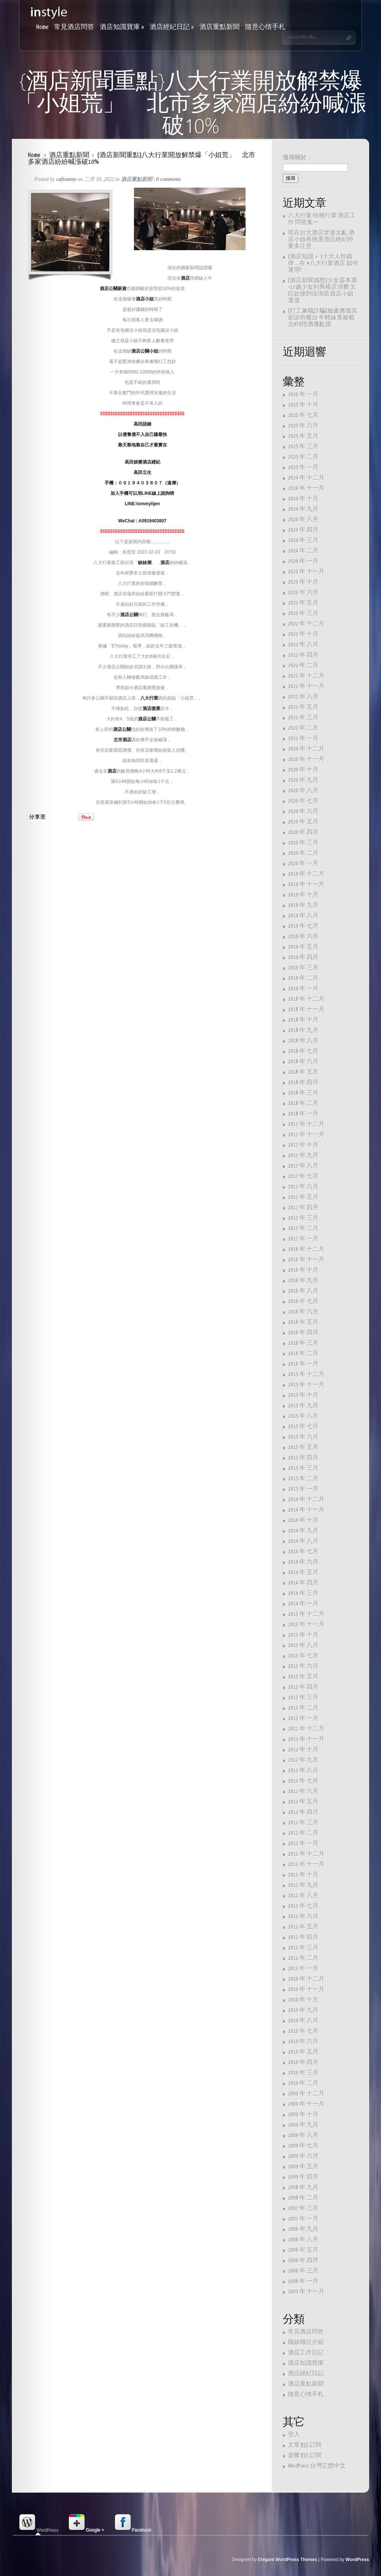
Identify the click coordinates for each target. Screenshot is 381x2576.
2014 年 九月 (303, 1531)
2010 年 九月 (303, 2010)
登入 (294, 2435)
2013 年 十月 (303, 1635)
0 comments (168, 179)
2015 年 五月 (303, 1447)
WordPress (357, 2559)
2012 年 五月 (303, 1802)
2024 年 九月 (303, 509)
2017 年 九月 (303, 1155)
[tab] (38, 2523)
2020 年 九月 (303, 780)
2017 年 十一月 (306, 1134)
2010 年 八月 (303, 2020)
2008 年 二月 (303, 2198)
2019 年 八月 (303, 915)
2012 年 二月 (303, 1833)
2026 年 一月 (303, 394)
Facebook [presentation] (132, 2522)
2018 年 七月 (303, 1051)
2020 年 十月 (303, 770)
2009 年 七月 (303, 2146)
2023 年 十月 (303, 582)
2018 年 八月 (303, 1041)
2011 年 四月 (303, 1937)
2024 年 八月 (303, 519)
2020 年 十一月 (306, 759)
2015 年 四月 (303, 1458)
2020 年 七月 (303, 801)
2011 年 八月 (303, 1895)
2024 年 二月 (303, 551)
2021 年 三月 (303, 717)
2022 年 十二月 (306, 624)
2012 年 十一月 (306, 1739)
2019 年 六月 (303, 936)
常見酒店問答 (74, 27)
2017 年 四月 (303, 1207)
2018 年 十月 (303, 1020)
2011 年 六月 (303, 1916)
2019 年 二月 (303, 978)
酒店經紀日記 (172, 27)
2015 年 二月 (303, 1478)
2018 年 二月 (303, 1103)
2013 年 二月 (303, 1708)
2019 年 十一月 (306, 884)
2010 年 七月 (303, 2031)
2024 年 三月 (303, 540)
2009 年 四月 (303, 2177)
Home (42, 27)
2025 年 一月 (303, 467)
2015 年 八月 (303, 1416)
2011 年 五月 (303, 1927)
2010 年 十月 (303, 2000)
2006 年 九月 (303, 2229)
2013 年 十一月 (306, 1624)
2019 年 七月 (303, 926)
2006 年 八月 (303, 2239)
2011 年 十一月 (306, 1864)
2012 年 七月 (303, 1781)
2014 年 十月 (303, 1520)
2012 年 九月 (303, 1760)
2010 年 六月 (303, 2041)
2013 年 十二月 (306, 1614)
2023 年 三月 (303, 613)
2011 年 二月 (303, 1958)
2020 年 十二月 (306, 749)
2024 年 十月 (303, 498)
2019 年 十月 (303, 895)
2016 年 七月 (303, 1301)
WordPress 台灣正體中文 (317, 2466)
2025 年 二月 (303, 457)
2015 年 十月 (303, 1395)
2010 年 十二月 (306, 1979)
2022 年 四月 (303, 655)
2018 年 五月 (303, 1072)
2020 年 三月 (303, 843)
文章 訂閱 (304, 2445)
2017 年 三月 (303, 1218)
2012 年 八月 (303, 1770)
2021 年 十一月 (306, 686)
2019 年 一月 (303, 988)
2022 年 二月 (303, 665)
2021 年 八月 (303, 697)
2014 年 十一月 (306, 1510)
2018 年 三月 (303, 1093)
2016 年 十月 (303, 1270)
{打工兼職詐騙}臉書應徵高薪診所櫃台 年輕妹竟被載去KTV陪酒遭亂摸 (322, 317)
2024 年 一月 (303, 561)
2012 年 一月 (303, 1843)
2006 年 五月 (303, 2250)
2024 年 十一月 (306, 488)
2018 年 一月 (303, 1114)
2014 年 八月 (303, 1541)
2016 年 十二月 (306, 1249)
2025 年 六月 (303, 426)
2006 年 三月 (303, 2271)
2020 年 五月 (303, 822)
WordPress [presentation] (38, 2522)
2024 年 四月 (303, 530)
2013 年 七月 (303, 1656)
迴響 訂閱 (304, 2455)
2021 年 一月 (303, 738)
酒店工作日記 (306, 2353)
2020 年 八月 (303, 790)
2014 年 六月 (303, 1562)
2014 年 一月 (303, 1604)
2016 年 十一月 (306, 1259)
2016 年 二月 (303, 1353)
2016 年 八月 (303, 1291)
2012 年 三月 (303, 1822)
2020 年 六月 (303, 811)
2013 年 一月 (303, 1718)
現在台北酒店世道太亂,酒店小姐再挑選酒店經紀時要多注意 (321, 239)
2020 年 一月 (303, 863)
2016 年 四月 (303, 1332)
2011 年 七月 (303, 1906)
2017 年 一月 (303, 1239)
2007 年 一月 (303, 2219)
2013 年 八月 (303, 1645)
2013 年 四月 (303, 1687)
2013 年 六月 (303, 1666)
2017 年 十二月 (306, 1124)
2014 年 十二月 (306, 1499)
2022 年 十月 (303, 634)
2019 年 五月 (303, 947)
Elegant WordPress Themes (287, 2559)
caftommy (66, 179)
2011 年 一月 (303, 1968)
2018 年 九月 (303, 1030)
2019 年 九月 (303, 905)
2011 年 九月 (303, 1885)
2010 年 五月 (303, 2052)
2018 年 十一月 (306, 1009)
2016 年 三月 (303, 1343)
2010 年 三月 (303, 2073)
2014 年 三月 (303, 1593)
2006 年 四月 (303, 2260)
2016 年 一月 (303, 1364)
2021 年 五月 (303, 707)
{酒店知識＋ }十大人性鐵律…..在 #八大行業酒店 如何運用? (323, 263)
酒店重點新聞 (219, 27)
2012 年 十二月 (306, 1729)
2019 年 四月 (303, 957)
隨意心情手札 (265, 27)
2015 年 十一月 (306, 1385)
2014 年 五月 (303, 1572)
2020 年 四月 (303, 832)
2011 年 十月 (303, 1875)
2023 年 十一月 (306, 571)
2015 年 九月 (303, 1405)
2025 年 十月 (303, 405)
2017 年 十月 (303, 1145)
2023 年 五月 (303, 603)
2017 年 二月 (303, 1228)
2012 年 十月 (303, 1749)
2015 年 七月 (303, 1426)
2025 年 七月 (303, 415)
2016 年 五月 (303, 1322)
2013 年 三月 (303, 1697)
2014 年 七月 (303, 1551)
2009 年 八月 (303, 2135)
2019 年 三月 (303, 968)
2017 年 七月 (303, 1176)
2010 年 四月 (303, 2062)
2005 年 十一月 (306, 2292)
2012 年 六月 (303, 1791)
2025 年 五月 (303, 436)
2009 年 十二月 (306, 2093)
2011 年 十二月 (306, 1854)
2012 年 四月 (303, 1812)
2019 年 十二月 (306, 874)
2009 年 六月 (303, 2156)
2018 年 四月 (303, 1082)
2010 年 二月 (303, 2083)
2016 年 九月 (303, 1280)
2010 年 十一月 (306, 1989)
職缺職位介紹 (306, 2342)
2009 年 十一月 (306, 2104)
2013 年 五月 (303, 1676)
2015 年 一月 (303, 1489)
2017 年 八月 (303, 1166)
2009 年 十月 (303, 2114)
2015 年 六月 (303, 1437)
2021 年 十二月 (306, 676)
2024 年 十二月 (306, 478)
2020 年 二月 (303, 853)
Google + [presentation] (86, 2522)
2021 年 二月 (303, 728)
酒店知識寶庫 (122, 27)
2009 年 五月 (303, 2166)
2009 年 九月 (303, 2125)
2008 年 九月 (303, 2187)
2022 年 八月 (303, 644)
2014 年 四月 (303, 1583)
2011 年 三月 (303, 1948)
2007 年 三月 (303, 2208)
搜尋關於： (298, 157)
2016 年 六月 (303, 1312)
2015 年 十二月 (306, 1374)
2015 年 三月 (303, 1468)
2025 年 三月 (303, 446)
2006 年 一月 (303, 2281)
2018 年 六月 (303, 1061)
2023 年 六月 (303, 592)
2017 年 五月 (303, 1197)
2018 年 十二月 (306, 999)
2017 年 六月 (303, 1187)
